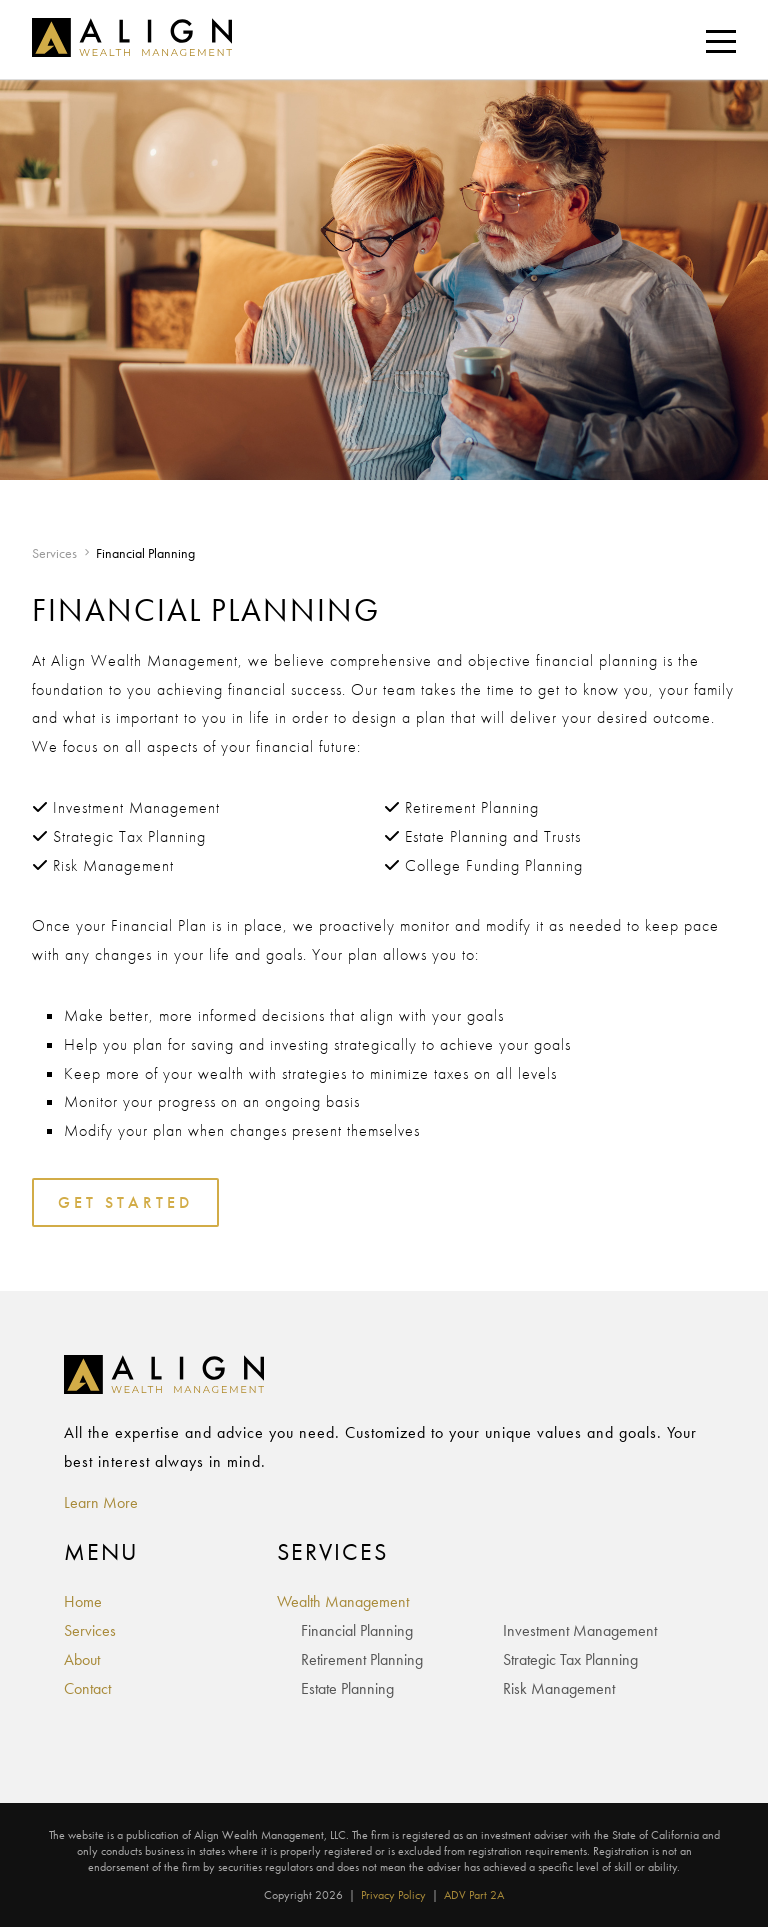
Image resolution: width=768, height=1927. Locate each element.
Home (83, 1601)
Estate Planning (347, 1688)
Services (54, 553)
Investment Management (580, 1630)
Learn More (101, 1502)
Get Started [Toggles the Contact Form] (125, 1202)
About (82, 1659)
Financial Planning (357, 1630)
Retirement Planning (362, 1659)
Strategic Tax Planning (570, 1659)
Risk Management (559, 1688)
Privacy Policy (393, 1895)
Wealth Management (343, 1601)
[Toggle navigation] (721, 40)
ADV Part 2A (474, 1895)
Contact (87, 1688)
